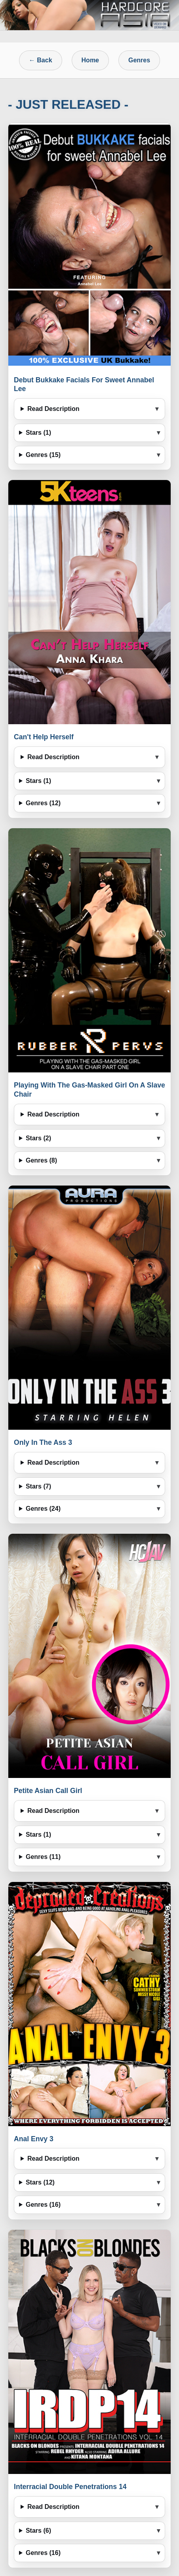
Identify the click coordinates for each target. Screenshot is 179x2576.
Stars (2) (38, 1138)
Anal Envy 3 (33, 2139)
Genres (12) (43, 803)
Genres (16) (43, 2204)
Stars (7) (38, 1486)
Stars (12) (40, 2182)
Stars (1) (38, 432)
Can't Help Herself (44, 737)
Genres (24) (43, 1508)
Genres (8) (41, 1160)
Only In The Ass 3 (43, 1442)
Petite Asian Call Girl (48, 1791)
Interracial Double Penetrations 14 (70, 2487)
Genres (139, 60)
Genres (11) (43, 1856)
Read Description (53, 408)
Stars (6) (38, 2530)
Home (90, 60)
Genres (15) (43, 454)
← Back (40, 60)
